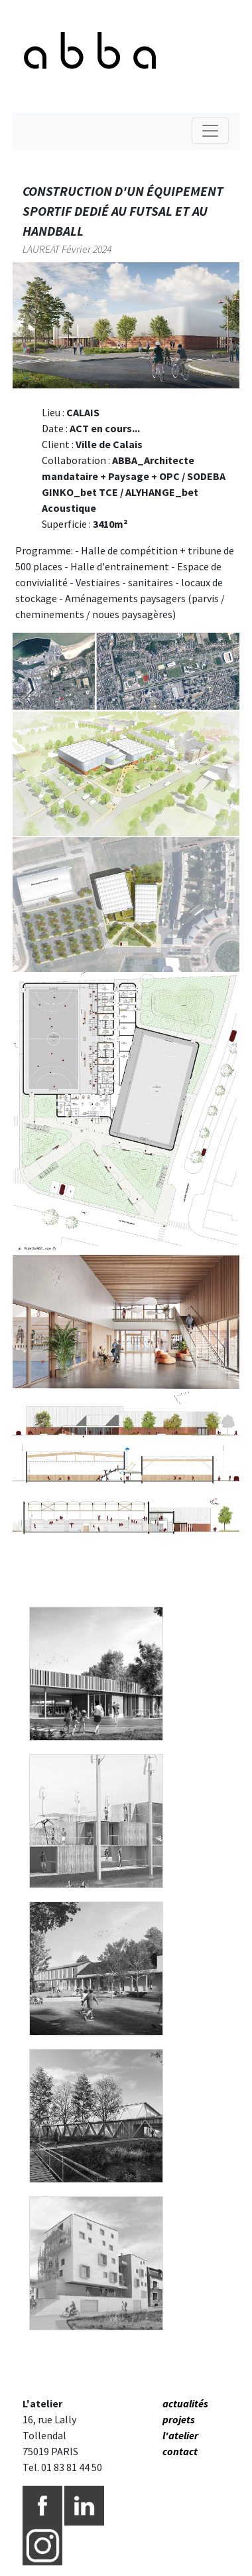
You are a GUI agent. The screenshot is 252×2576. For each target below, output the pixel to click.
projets (178, 2419)
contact (180, 2451)
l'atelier (180, 2435)
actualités (185, 2403)
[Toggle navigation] (210, 131)
